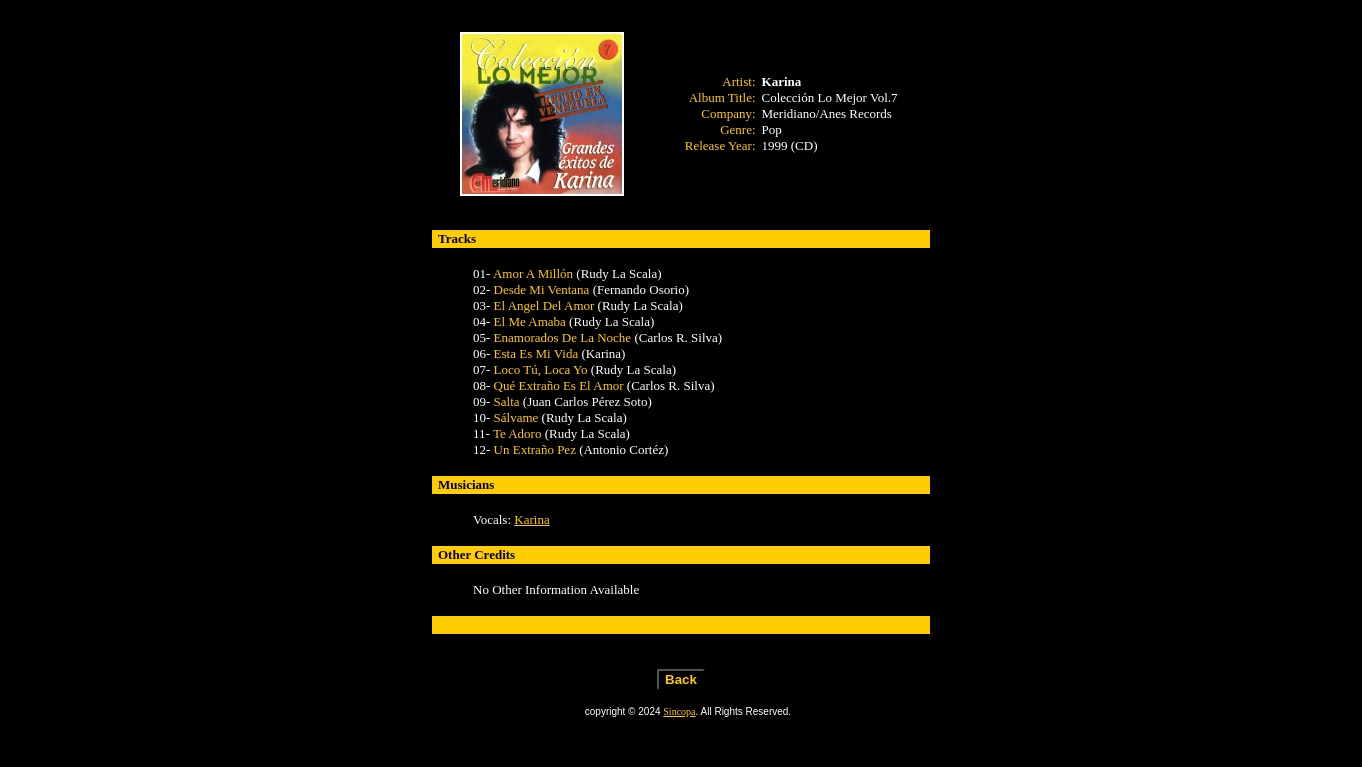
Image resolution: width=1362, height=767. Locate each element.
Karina (531, 519)
